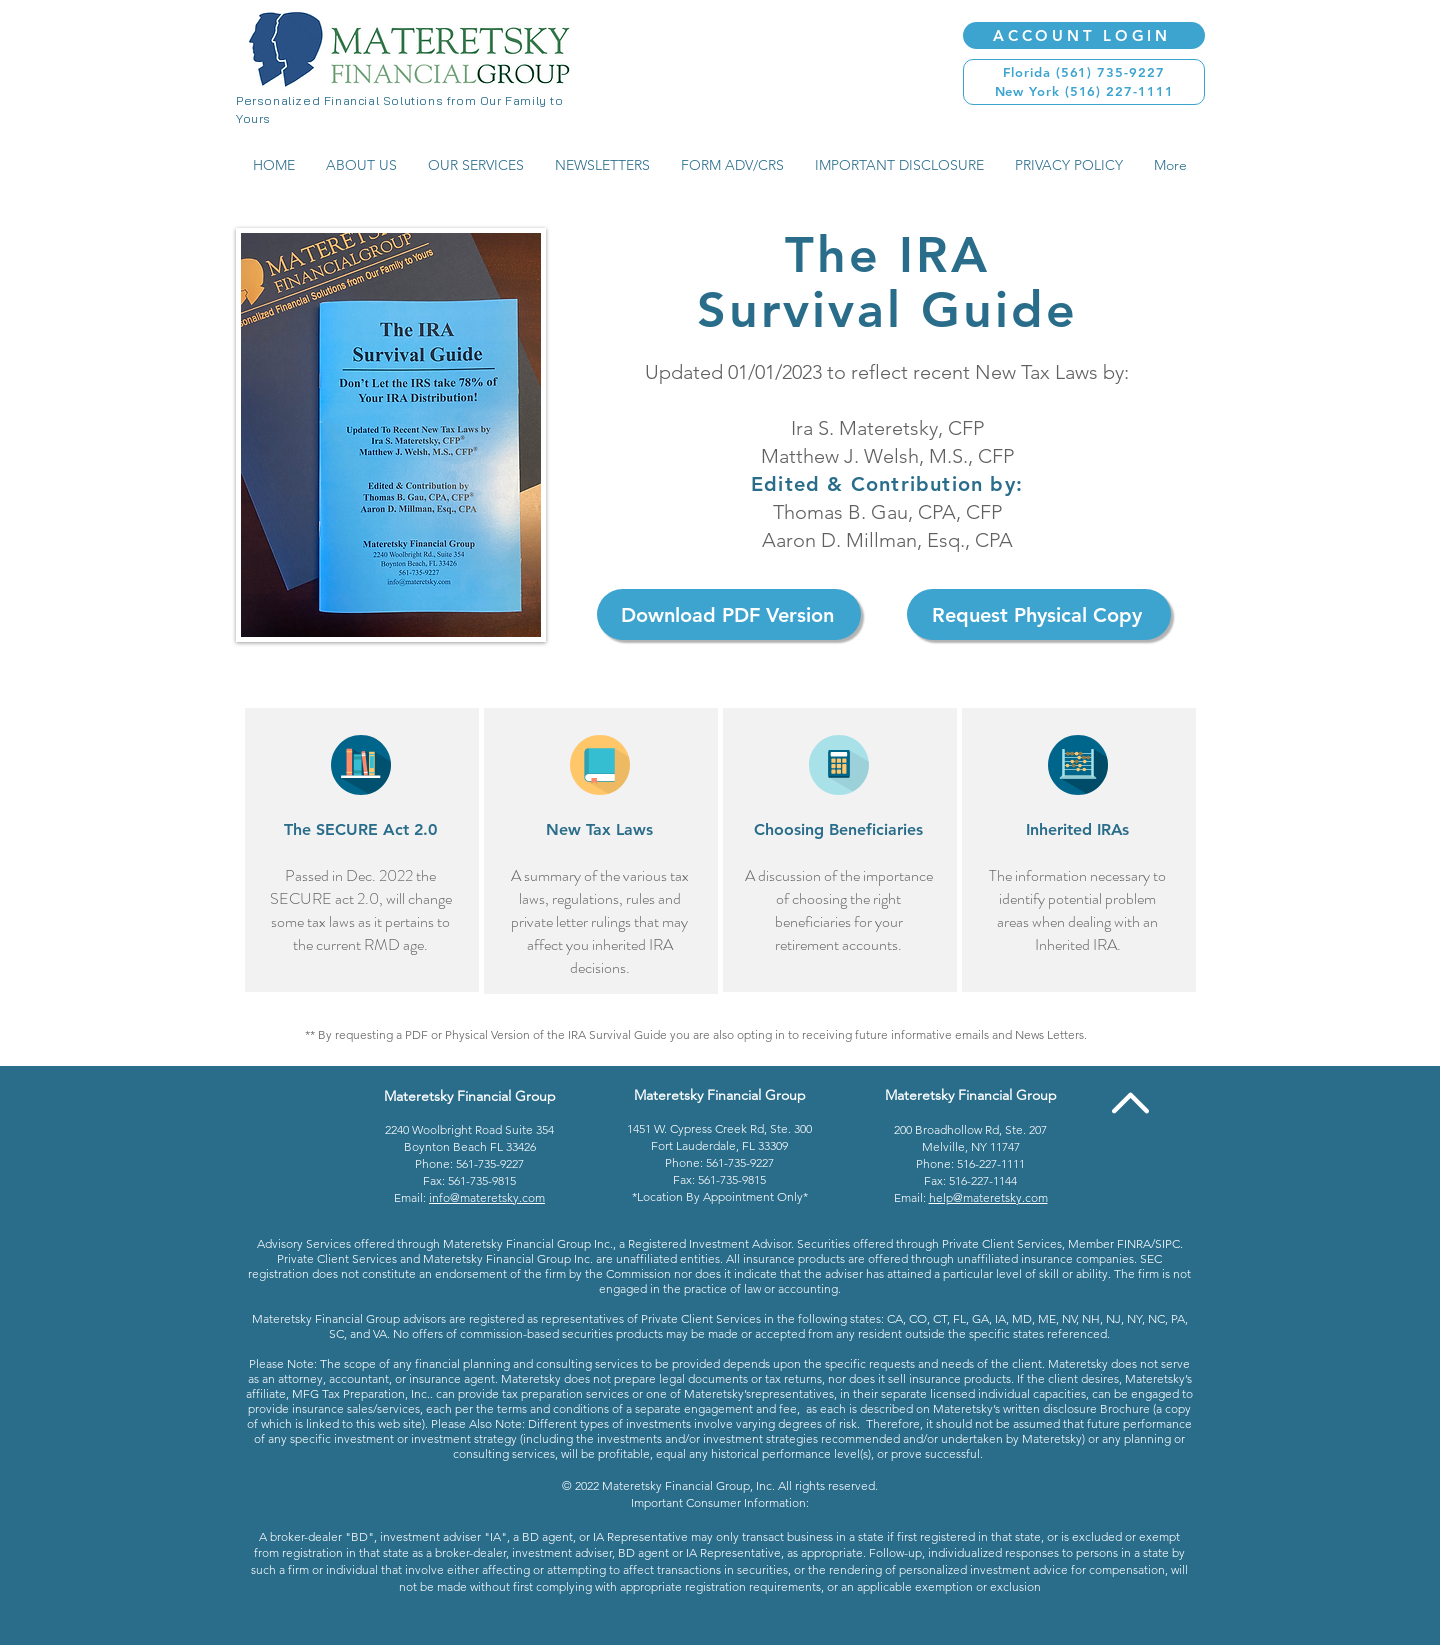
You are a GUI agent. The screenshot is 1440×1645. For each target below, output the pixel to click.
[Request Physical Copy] (1039, 614)
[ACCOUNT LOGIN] (1084, 35)
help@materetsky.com (988, 1197)
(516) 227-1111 (1119, 91)
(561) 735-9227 (1110, 72)
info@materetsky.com (487, 1197)
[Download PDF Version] (729, 614)
